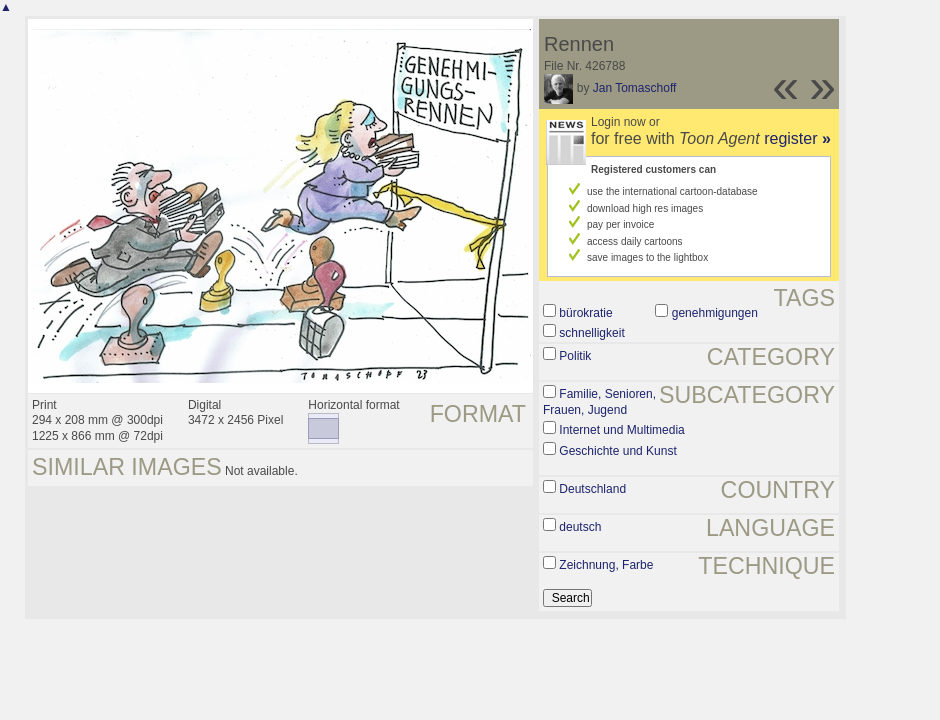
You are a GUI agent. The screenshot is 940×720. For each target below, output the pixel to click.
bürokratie (585, 313)
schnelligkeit (591, 333)
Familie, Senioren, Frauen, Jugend (599, 402)
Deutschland (592, 489)
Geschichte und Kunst (617, 451)
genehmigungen (715, 313)
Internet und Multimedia (621, 430)
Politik (575, 356)
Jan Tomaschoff (635, 88)
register (797, 138)
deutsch (580, 527)
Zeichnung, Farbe (606, 565)
